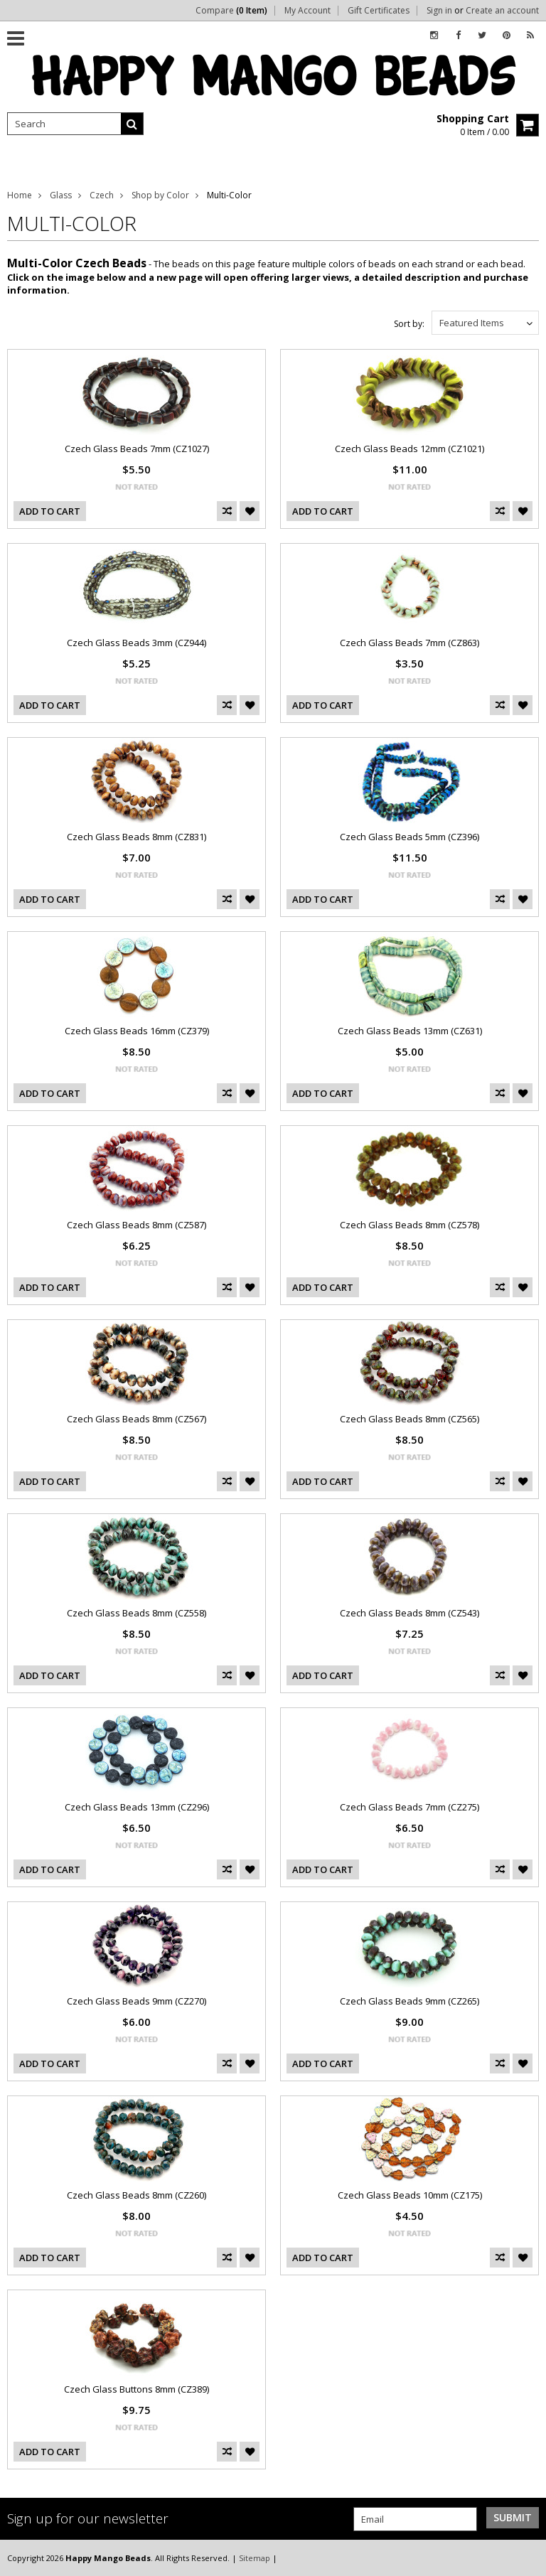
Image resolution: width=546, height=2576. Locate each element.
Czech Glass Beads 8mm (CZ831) (136, 836)
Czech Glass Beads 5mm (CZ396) (409, 836)
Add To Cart (49, 511)
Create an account (502, 11)
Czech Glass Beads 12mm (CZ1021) (409, 448)
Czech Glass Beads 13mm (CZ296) (137, 1806)
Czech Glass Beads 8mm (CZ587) (136, 1224)
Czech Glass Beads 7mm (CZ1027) (137, 448)
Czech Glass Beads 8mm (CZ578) (409, 1224)
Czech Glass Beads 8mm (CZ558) (136, 1612)
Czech (102, 195)
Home (19, 195)
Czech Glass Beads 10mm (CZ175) (410, 2195)
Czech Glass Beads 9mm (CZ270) (136, 2001)
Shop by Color (160, 195)
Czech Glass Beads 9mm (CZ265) (409, 2001)
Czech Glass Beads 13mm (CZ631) (410, 1030)
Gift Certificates (379, 11)
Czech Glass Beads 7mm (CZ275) (409, 1806)
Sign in (439, 11)
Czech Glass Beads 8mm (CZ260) (136, 2195)
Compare (231, 11)
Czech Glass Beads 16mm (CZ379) (137, 1030)
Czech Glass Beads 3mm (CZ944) (136, 642)
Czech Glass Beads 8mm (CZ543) (409, 1612)
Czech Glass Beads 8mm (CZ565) (409, 1418)
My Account (307, 11)
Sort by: (409, 324)
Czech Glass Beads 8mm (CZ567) (136, 1418)
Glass (61, 195)
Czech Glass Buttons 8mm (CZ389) (136, 2389)
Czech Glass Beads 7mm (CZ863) (409, 642)
